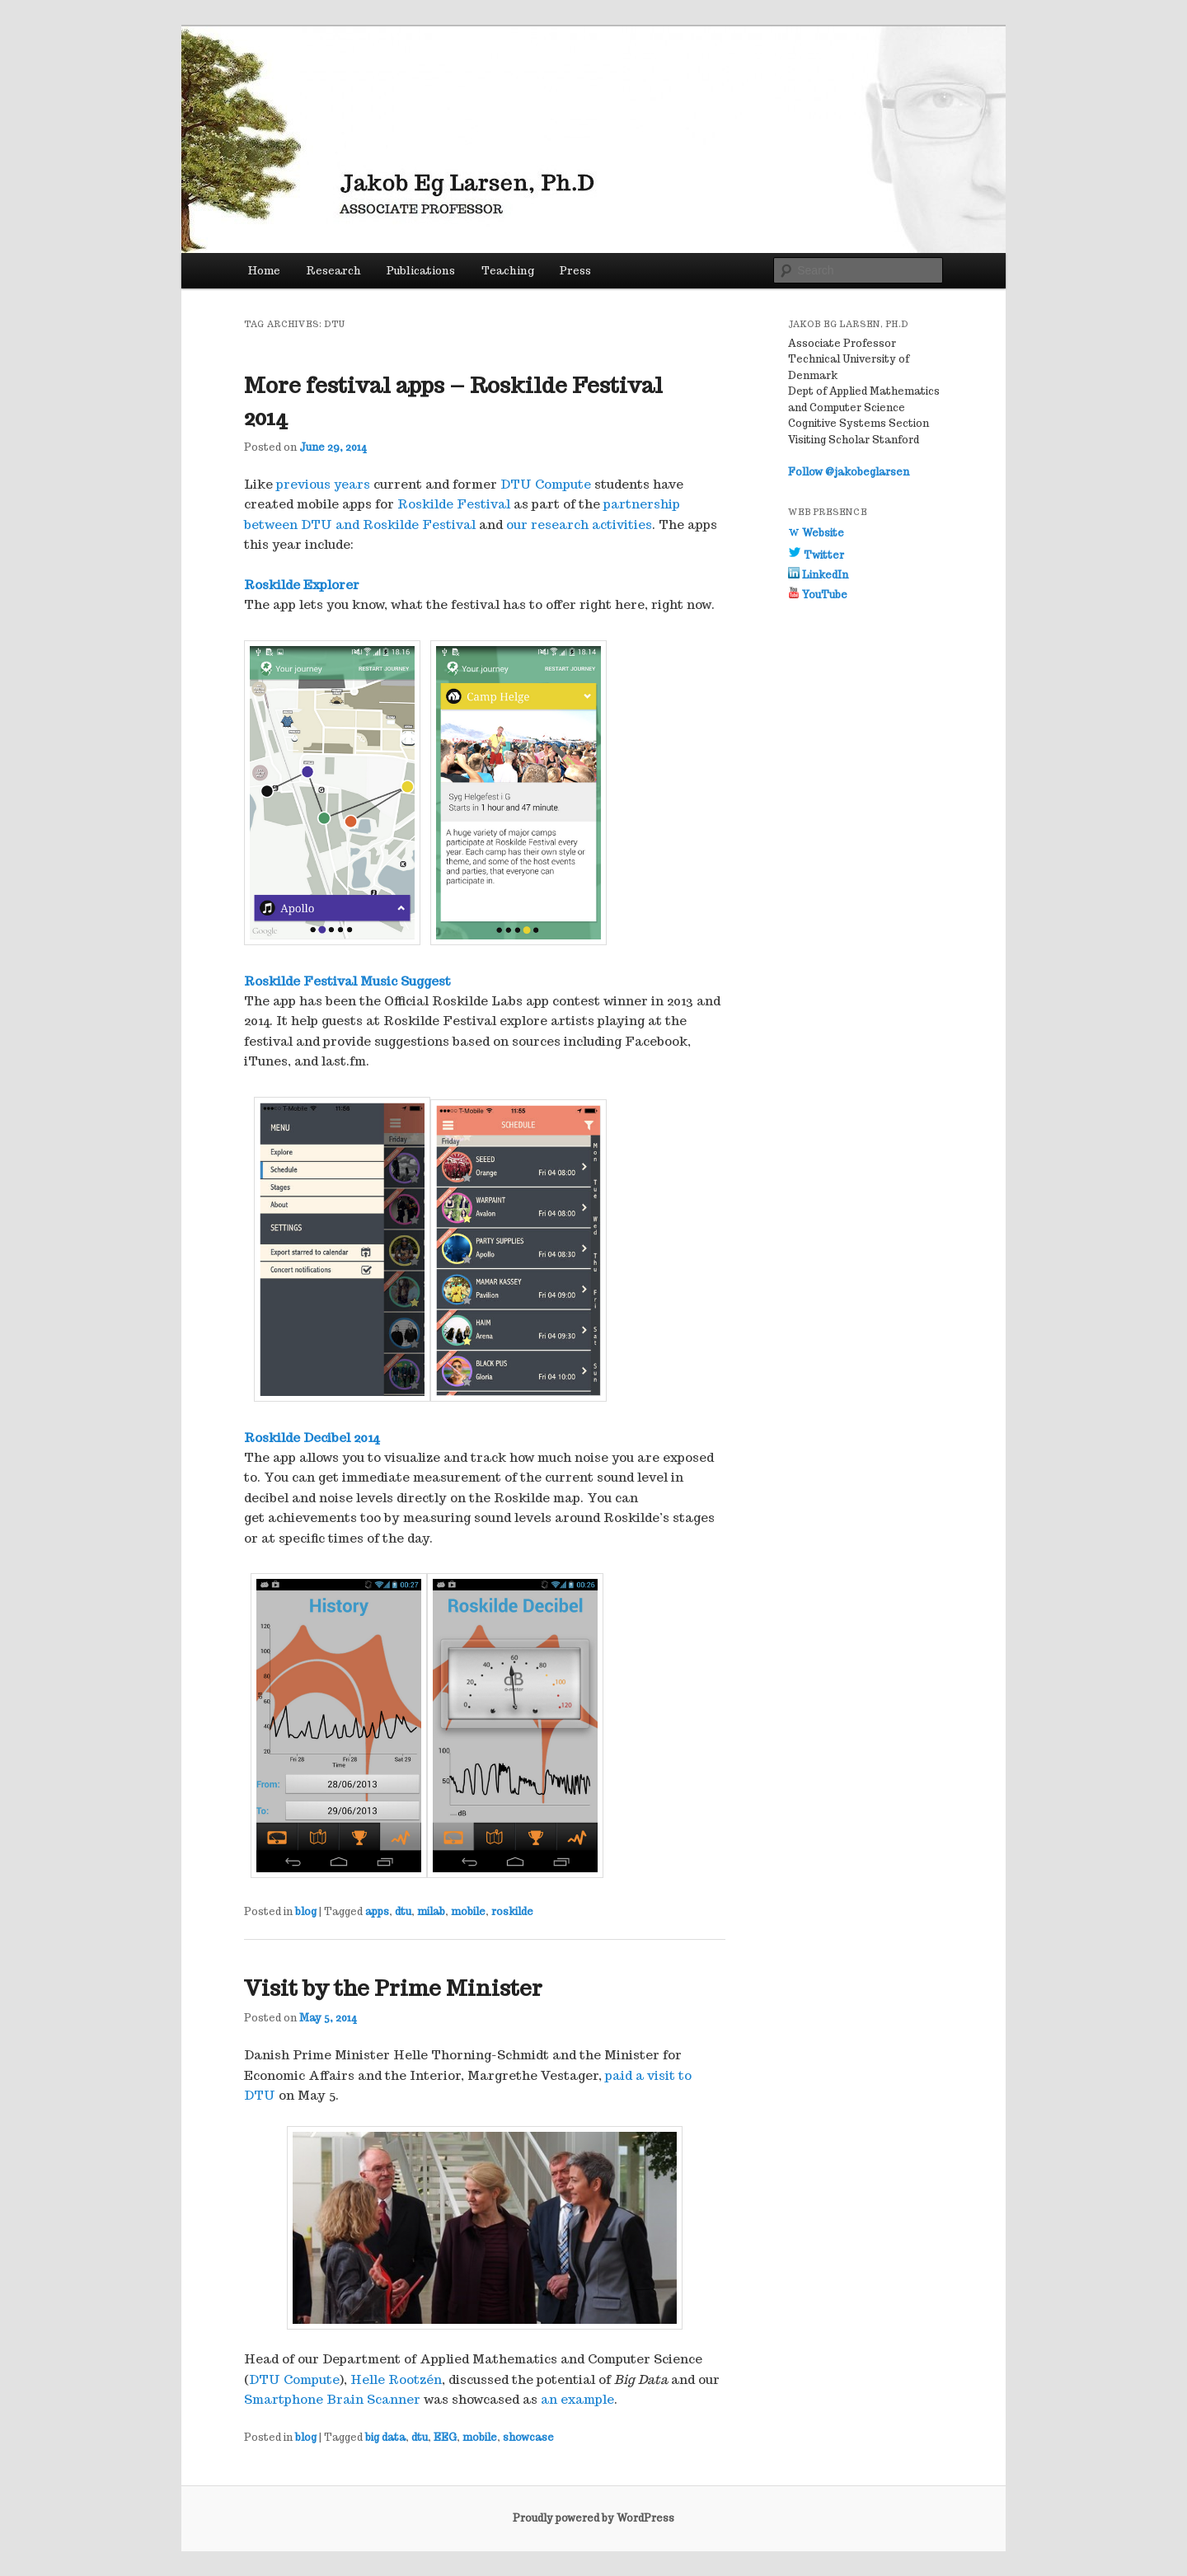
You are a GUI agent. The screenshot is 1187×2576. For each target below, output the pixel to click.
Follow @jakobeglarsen (848, 472)
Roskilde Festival (453, 504)
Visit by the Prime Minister (393, 1988)
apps (377, 1911)
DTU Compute (545, 484)
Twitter (816, 555)
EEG (445, 2437)
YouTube (817, 594)
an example (577, 2399)
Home (264, 271)
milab (431, 1911)
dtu (403, 1911)
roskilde (512, 1911)
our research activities (579, 524)
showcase (528, 2437)
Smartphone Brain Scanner (332, 2399)
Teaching (507, 271)
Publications (421, 271)
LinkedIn (818, 575)
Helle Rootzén (396, 2379)
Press (575, 271)
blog (306, 1911)
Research (334, 271)
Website (816, 533)
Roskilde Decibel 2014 (311, 1437)
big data (385, 2437)
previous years (323, 484)
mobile (468, 1911)
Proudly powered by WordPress (593, 2518)
